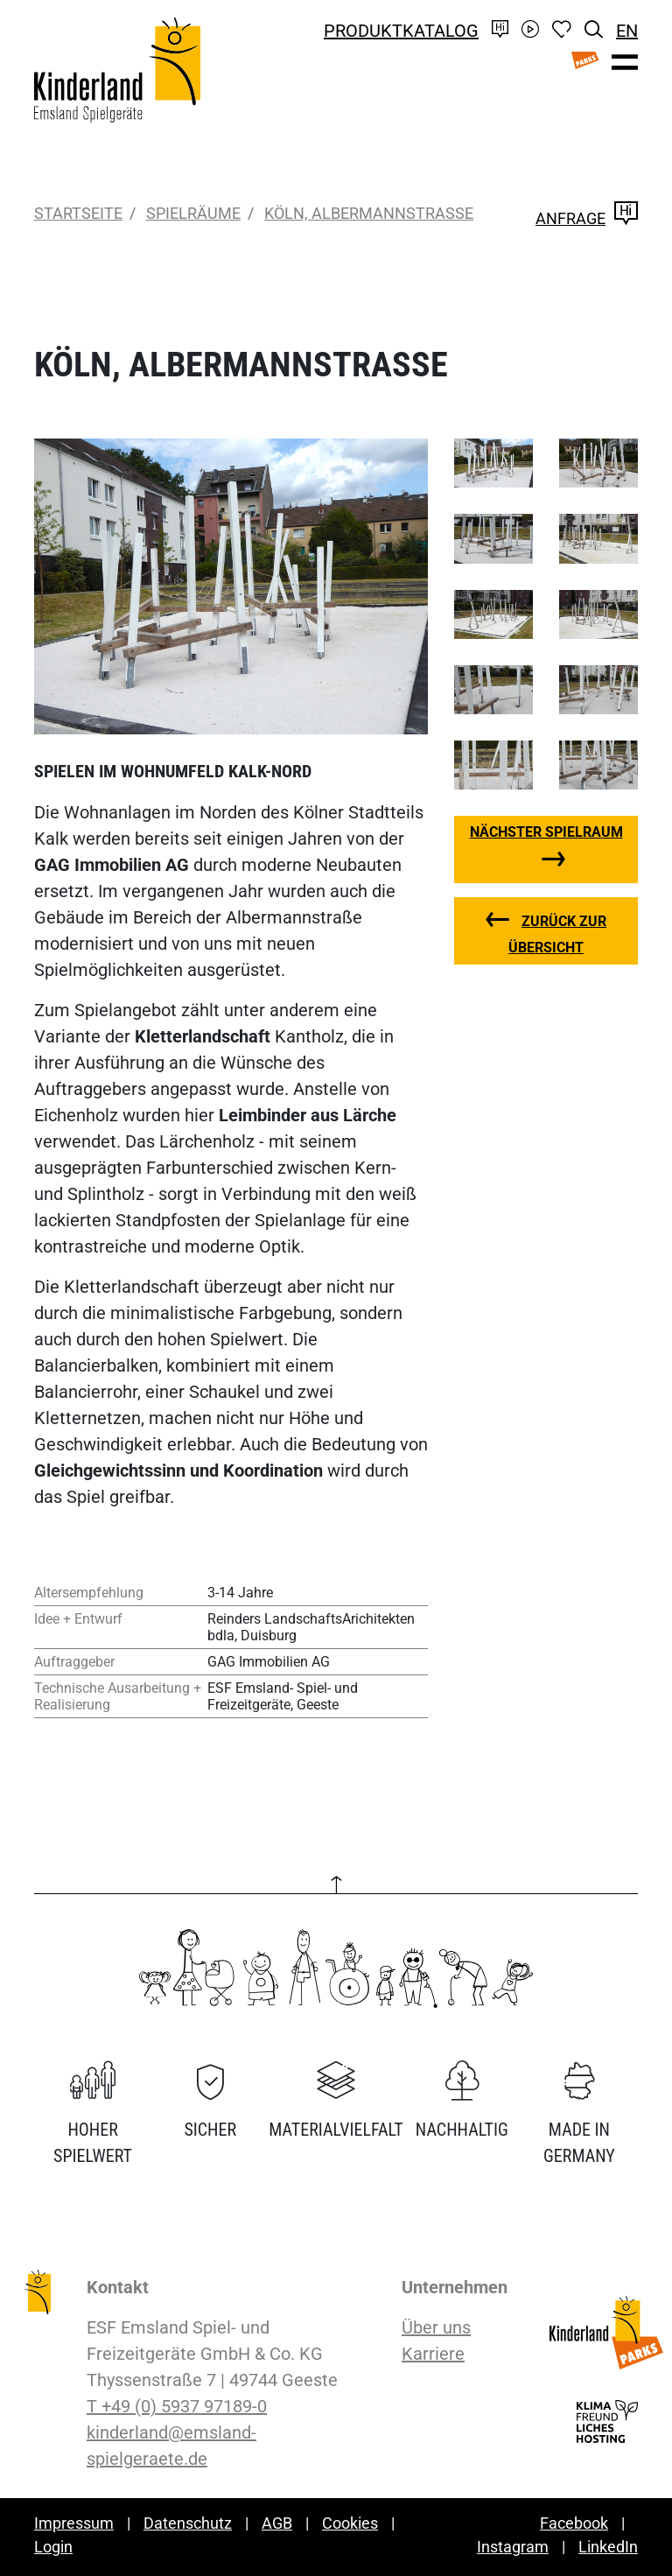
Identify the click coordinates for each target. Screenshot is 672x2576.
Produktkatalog (401, 30)
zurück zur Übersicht (557, 934)
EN (627, 30)
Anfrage (587, 218)
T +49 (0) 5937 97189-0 (177, 2406)
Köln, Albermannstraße (368, 213)
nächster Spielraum (546, 832)
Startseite (78, 213)
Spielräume (193, 213)
